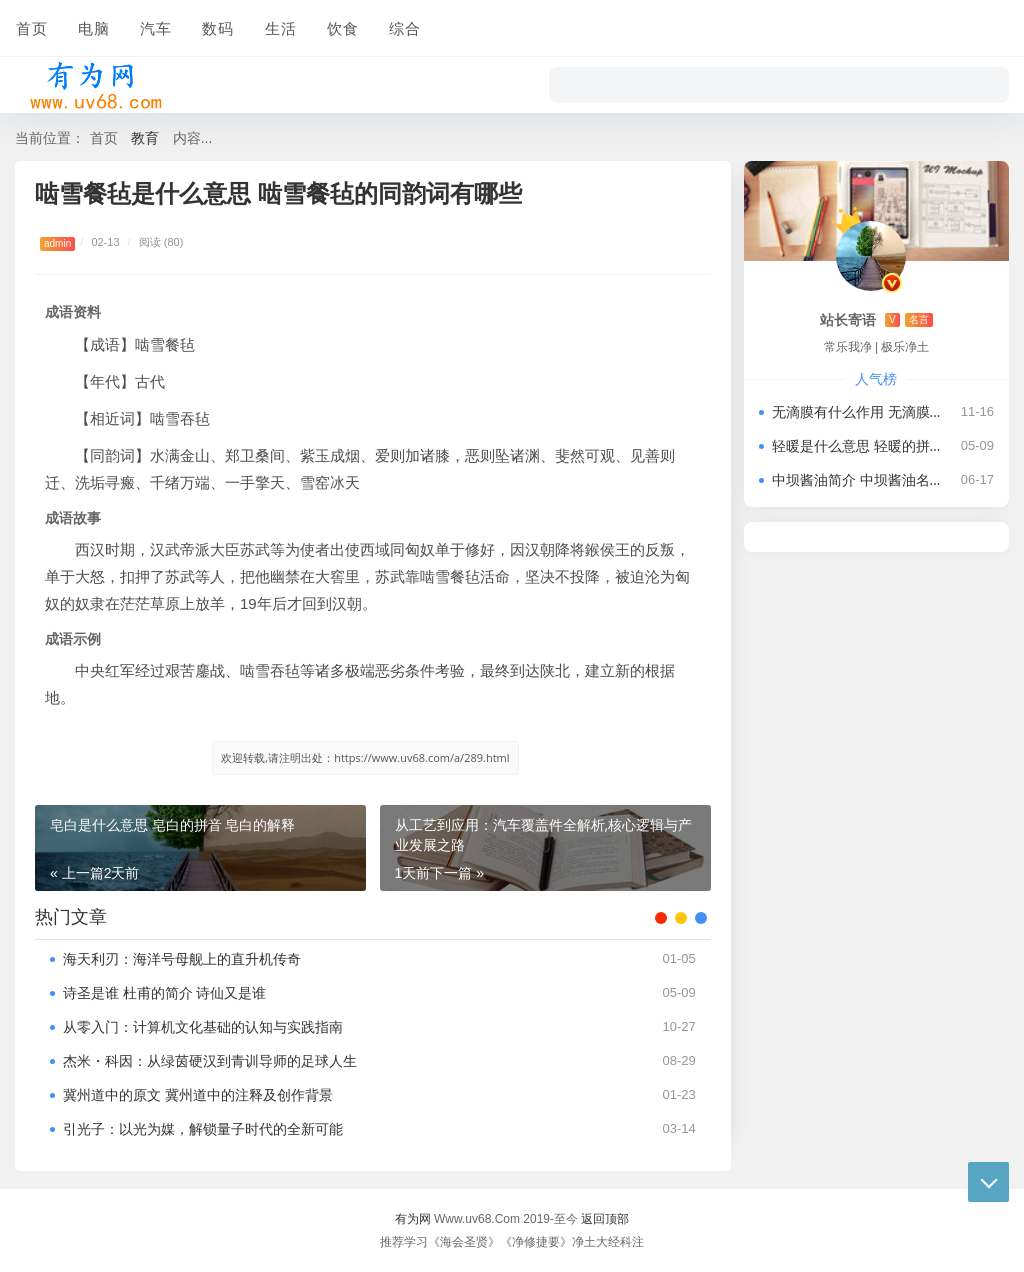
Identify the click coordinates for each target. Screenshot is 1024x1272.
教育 (145, 137)
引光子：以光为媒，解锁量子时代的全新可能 (203, 1128)
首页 (31, 27)
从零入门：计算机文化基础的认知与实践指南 (203, 1026)
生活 (279, 27)
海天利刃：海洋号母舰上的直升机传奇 (182, 958)
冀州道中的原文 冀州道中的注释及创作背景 (198, 1094)
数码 (217, 27)
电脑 (93, 27)
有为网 (413, 1218)
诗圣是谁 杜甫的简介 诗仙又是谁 (164, 992)
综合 (403, 27)
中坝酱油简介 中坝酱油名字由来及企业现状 (858, 479)
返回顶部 (605, 1218)
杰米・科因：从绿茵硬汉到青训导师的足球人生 (210, 1060)
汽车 (155, 27)
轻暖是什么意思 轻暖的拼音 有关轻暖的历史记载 (858, 445)
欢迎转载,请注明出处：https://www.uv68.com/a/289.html (365, 757)
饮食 (341, 27)
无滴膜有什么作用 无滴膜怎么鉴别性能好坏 (858, 411)
